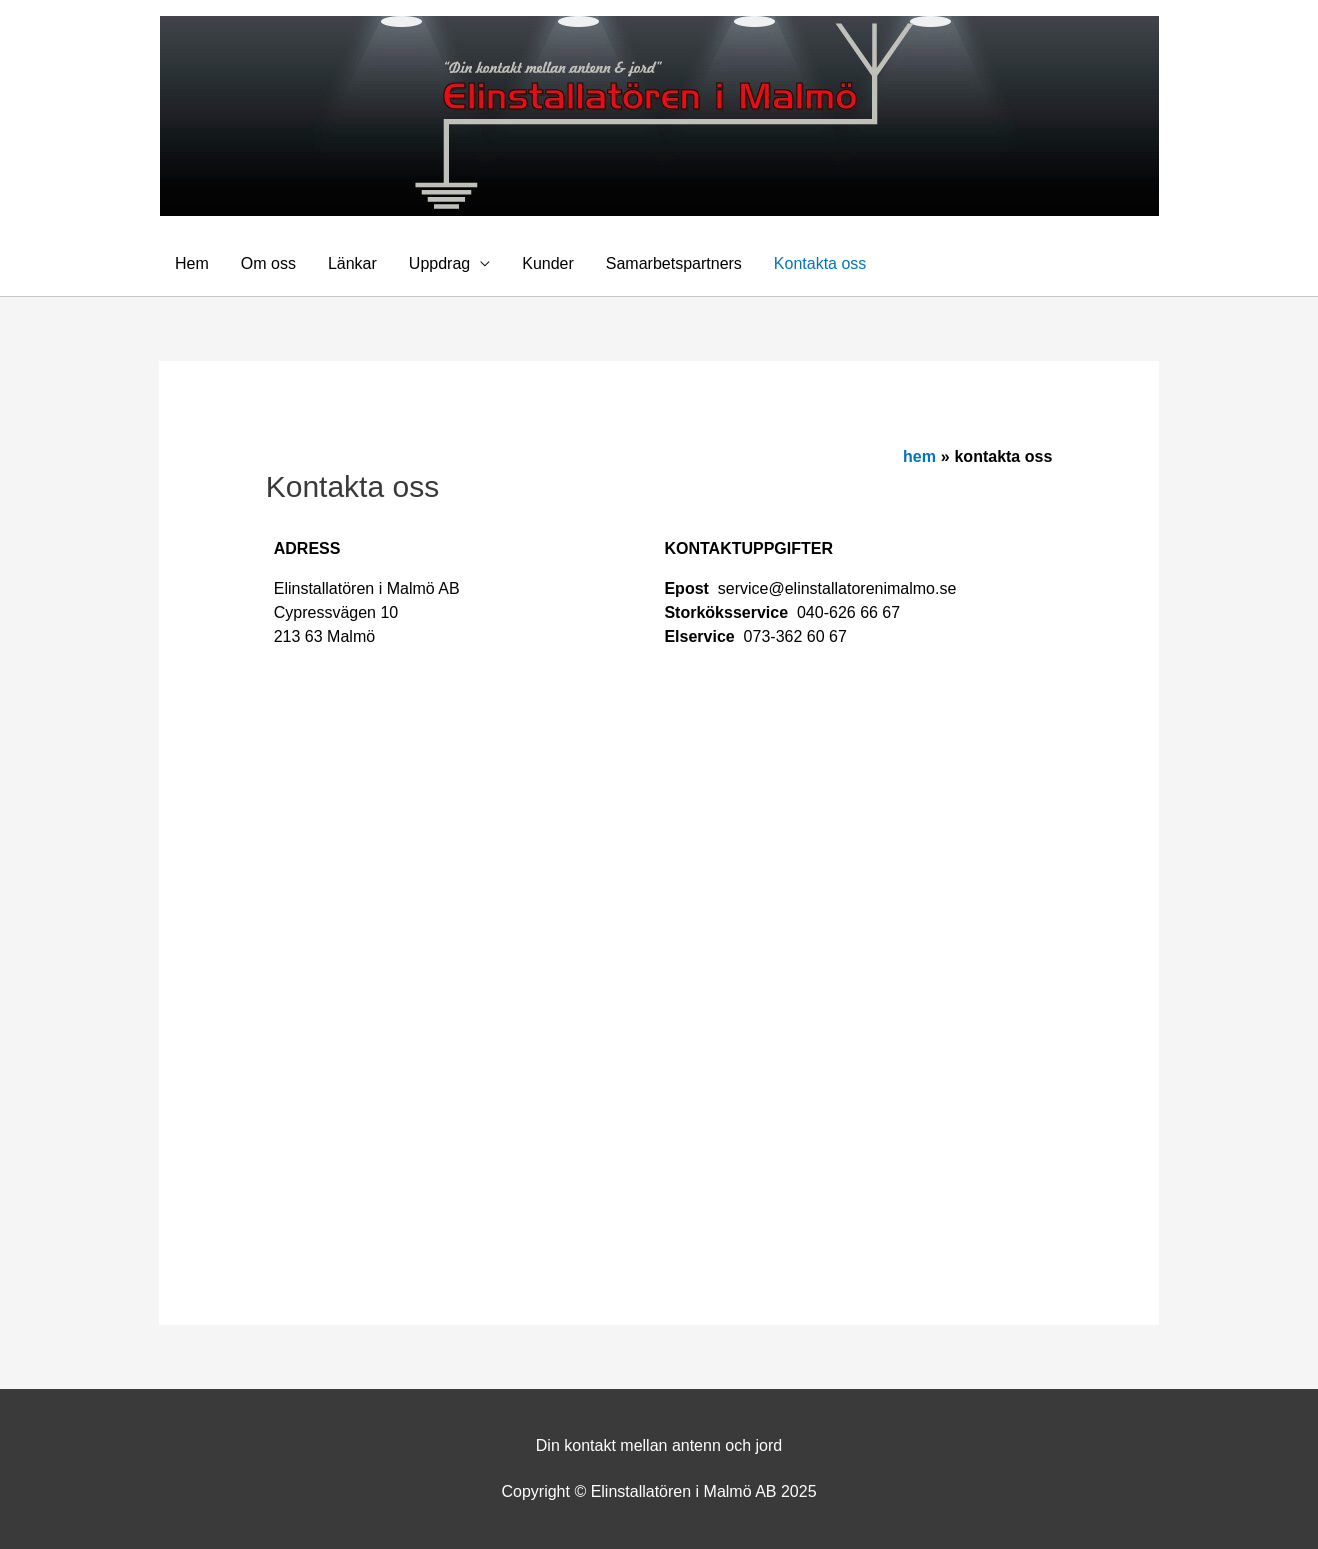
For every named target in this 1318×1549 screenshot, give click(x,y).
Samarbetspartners (674, 263)
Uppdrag (439, 263)
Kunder (548, 263)
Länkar (352, 263)
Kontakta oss (820, 263)
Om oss (268, 263)
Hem (192, 263)
